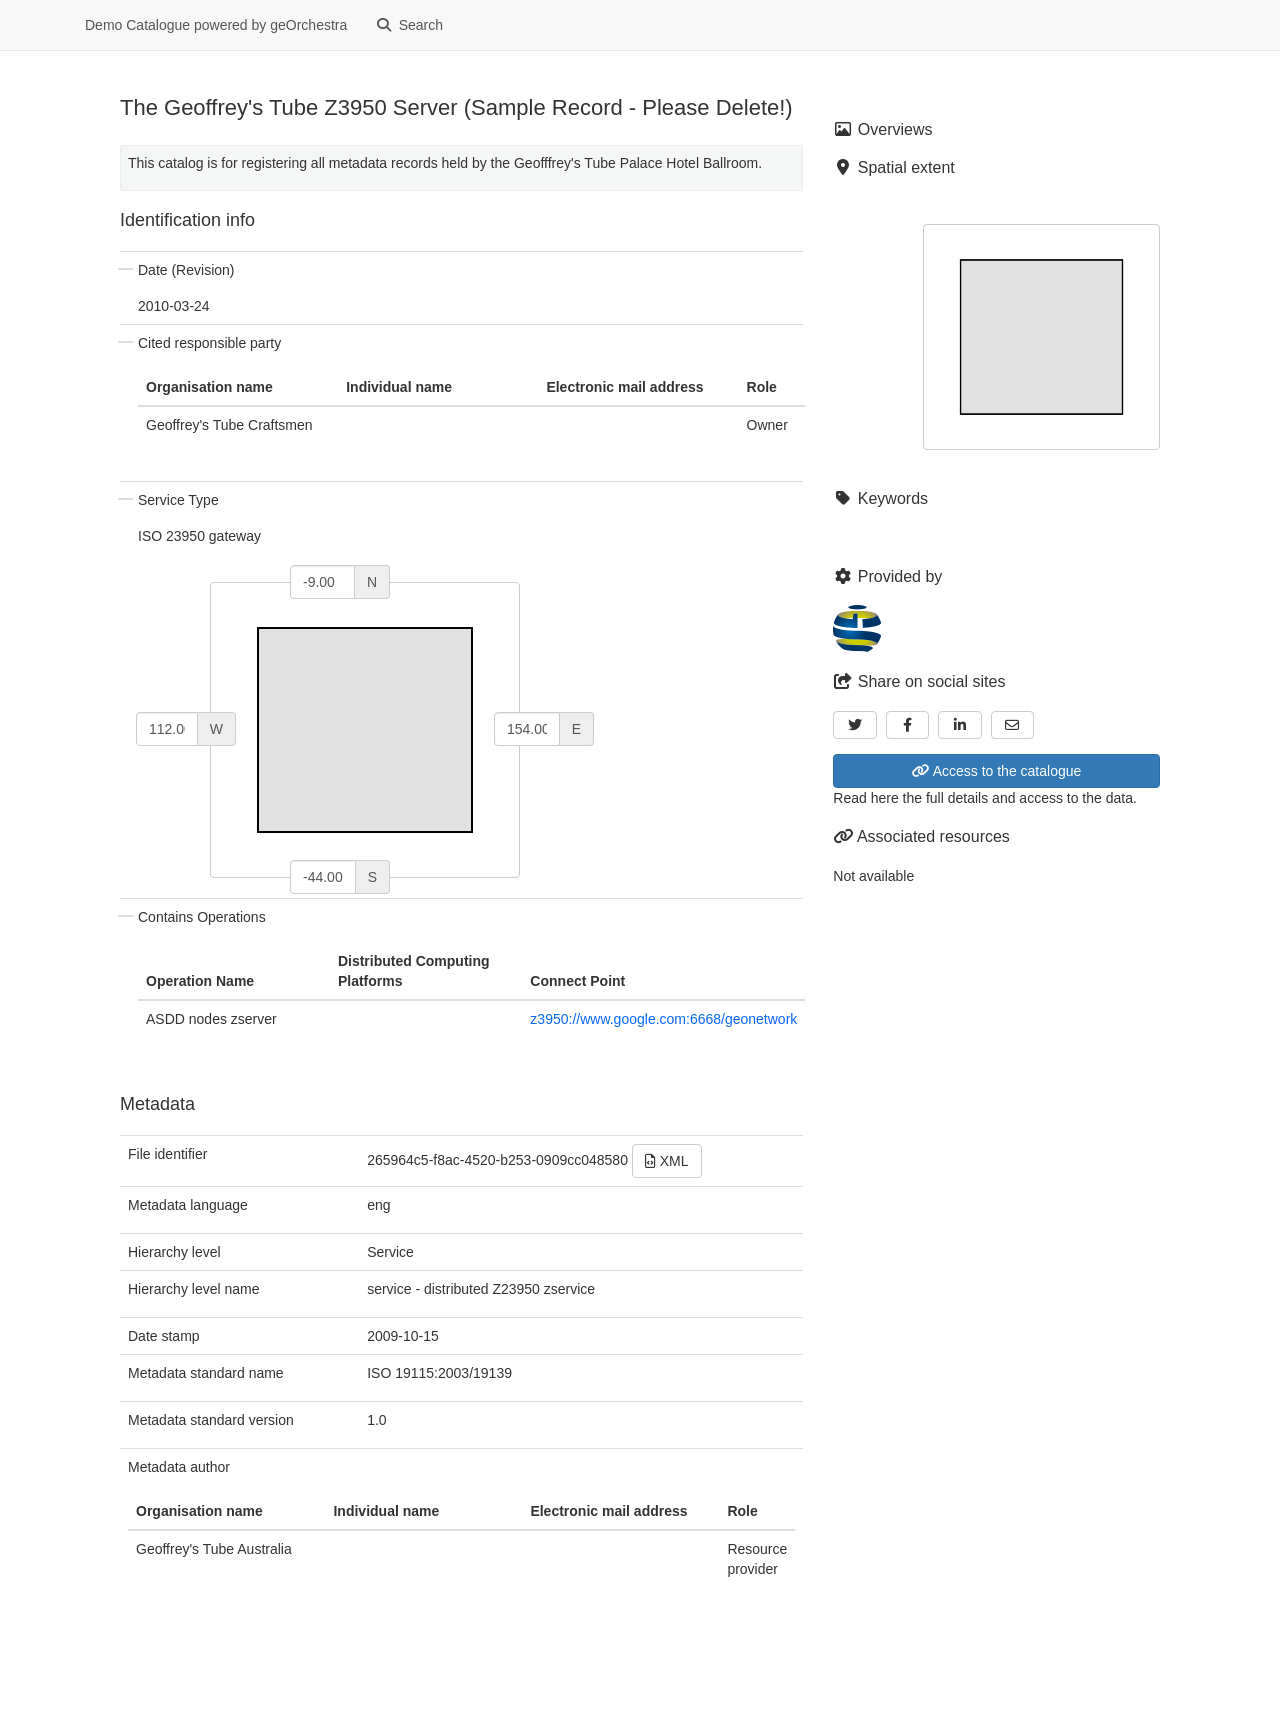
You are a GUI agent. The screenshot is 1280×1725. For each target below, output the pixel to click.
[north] (322, 582)
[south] (323, 877)
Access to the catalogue (996, 771)
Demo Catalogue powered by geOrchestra (216, 25)
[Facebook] (908, 725)
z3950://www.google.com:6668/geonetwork (663, 1019)
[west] (167, 729)
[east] (527, 729)
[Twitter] (855, 725)
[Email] (1013, 725)
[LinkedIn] (960, 725)
